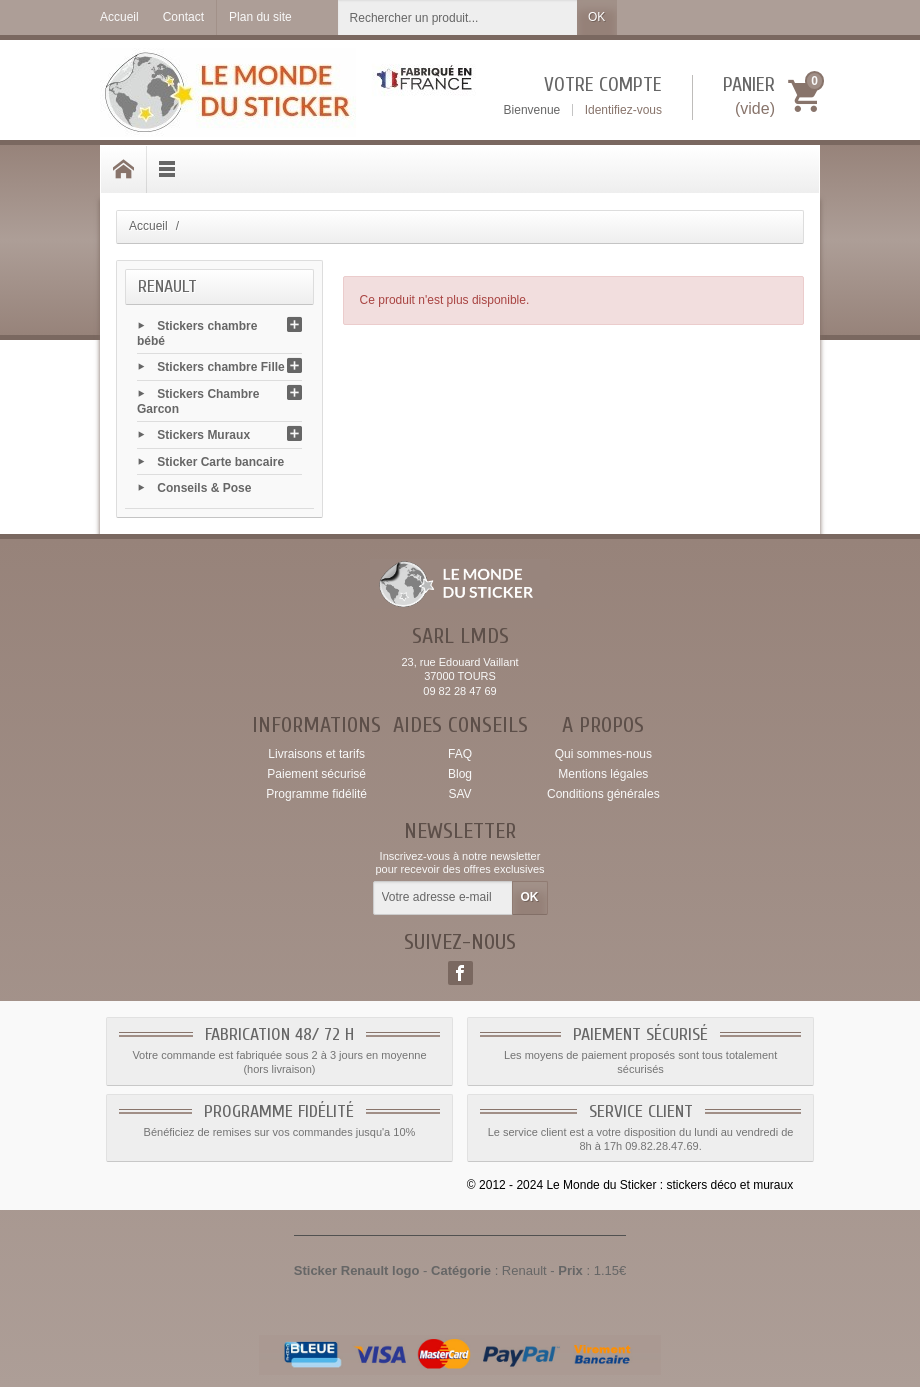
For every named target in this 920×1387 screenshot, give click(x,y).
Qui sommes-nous (603, 754)
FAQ (460, 754)
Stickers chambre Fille (220, 367)
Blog (460, 774)
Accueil (148, 226)
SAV (459, 794)
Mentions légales (603, 774)
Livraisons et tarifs (316, 754)
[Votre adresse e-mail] (443, 898)
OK (596, 17)
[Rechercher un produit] (458, 17)
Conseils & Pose (204, 487)
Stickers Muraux (203, 435)
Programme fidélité (316, 794)
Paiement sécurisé (316, 774)
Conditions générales (603, 794)
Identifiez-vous (623, 110)
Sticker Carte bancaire (220, 461)
